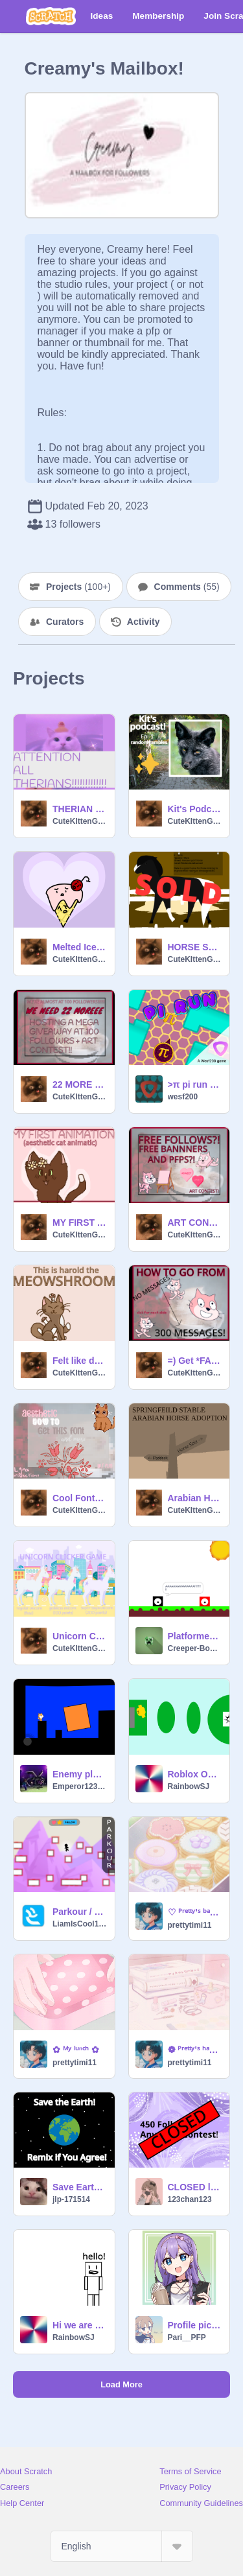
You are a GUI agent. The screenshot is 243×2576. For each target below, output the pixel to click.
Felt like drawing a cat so (79, 1360)
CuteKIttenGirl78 (79, 821)
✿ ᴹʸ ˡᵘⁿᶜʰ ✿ (75, 2049)
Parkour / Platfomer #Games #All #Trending (79, 1911)
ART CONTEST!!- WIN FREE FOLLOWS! (195, 1222)
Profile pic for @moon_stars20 (195, 2325)
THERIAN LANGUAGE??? (79, 809)
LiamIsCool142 (79, 1923)
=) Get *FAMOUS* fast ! (195, 1360)
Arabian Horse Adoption (195, 1498)
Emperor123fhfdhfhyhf (79, 1786)
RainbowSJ (189, 1786)
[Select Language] (122, 2546)
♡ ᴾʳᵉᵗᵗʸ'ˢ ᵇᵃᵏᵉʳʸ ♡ (195, 1912)
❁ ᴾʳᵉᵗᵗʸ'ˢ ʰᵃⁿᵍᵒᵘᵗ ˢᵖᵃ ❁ (195, 2049)
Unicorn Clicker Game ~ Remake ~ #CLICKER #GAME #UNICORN (79, 1636)
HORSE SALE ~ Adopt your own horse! (195, 947)
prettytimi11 (190, 1925)
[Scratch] (51, 16)
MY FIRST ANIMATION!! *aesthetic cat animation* (79, 1222)
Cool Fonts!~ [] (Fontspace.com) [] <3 (79, 1498)
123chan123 (190, 2199)
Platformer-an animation (195, 1636)
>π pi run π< (195, 1084)
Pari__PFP (187, 2337)
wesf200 (183, 1096)
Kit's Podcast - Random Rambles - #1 (195, 809)
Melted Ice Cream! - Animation (79, 947)
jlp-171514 (71, 2199)
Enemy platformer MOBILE (79, 1774)
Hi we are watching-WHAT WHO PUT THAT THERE (79, 2325)
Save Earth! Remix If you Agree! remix (79, 2187)
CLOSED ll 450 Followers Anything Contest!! (195, 2187)
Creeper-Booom (195, 1648)
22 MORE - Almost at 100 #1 (79, 1084)
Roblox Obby (195, 1774)
